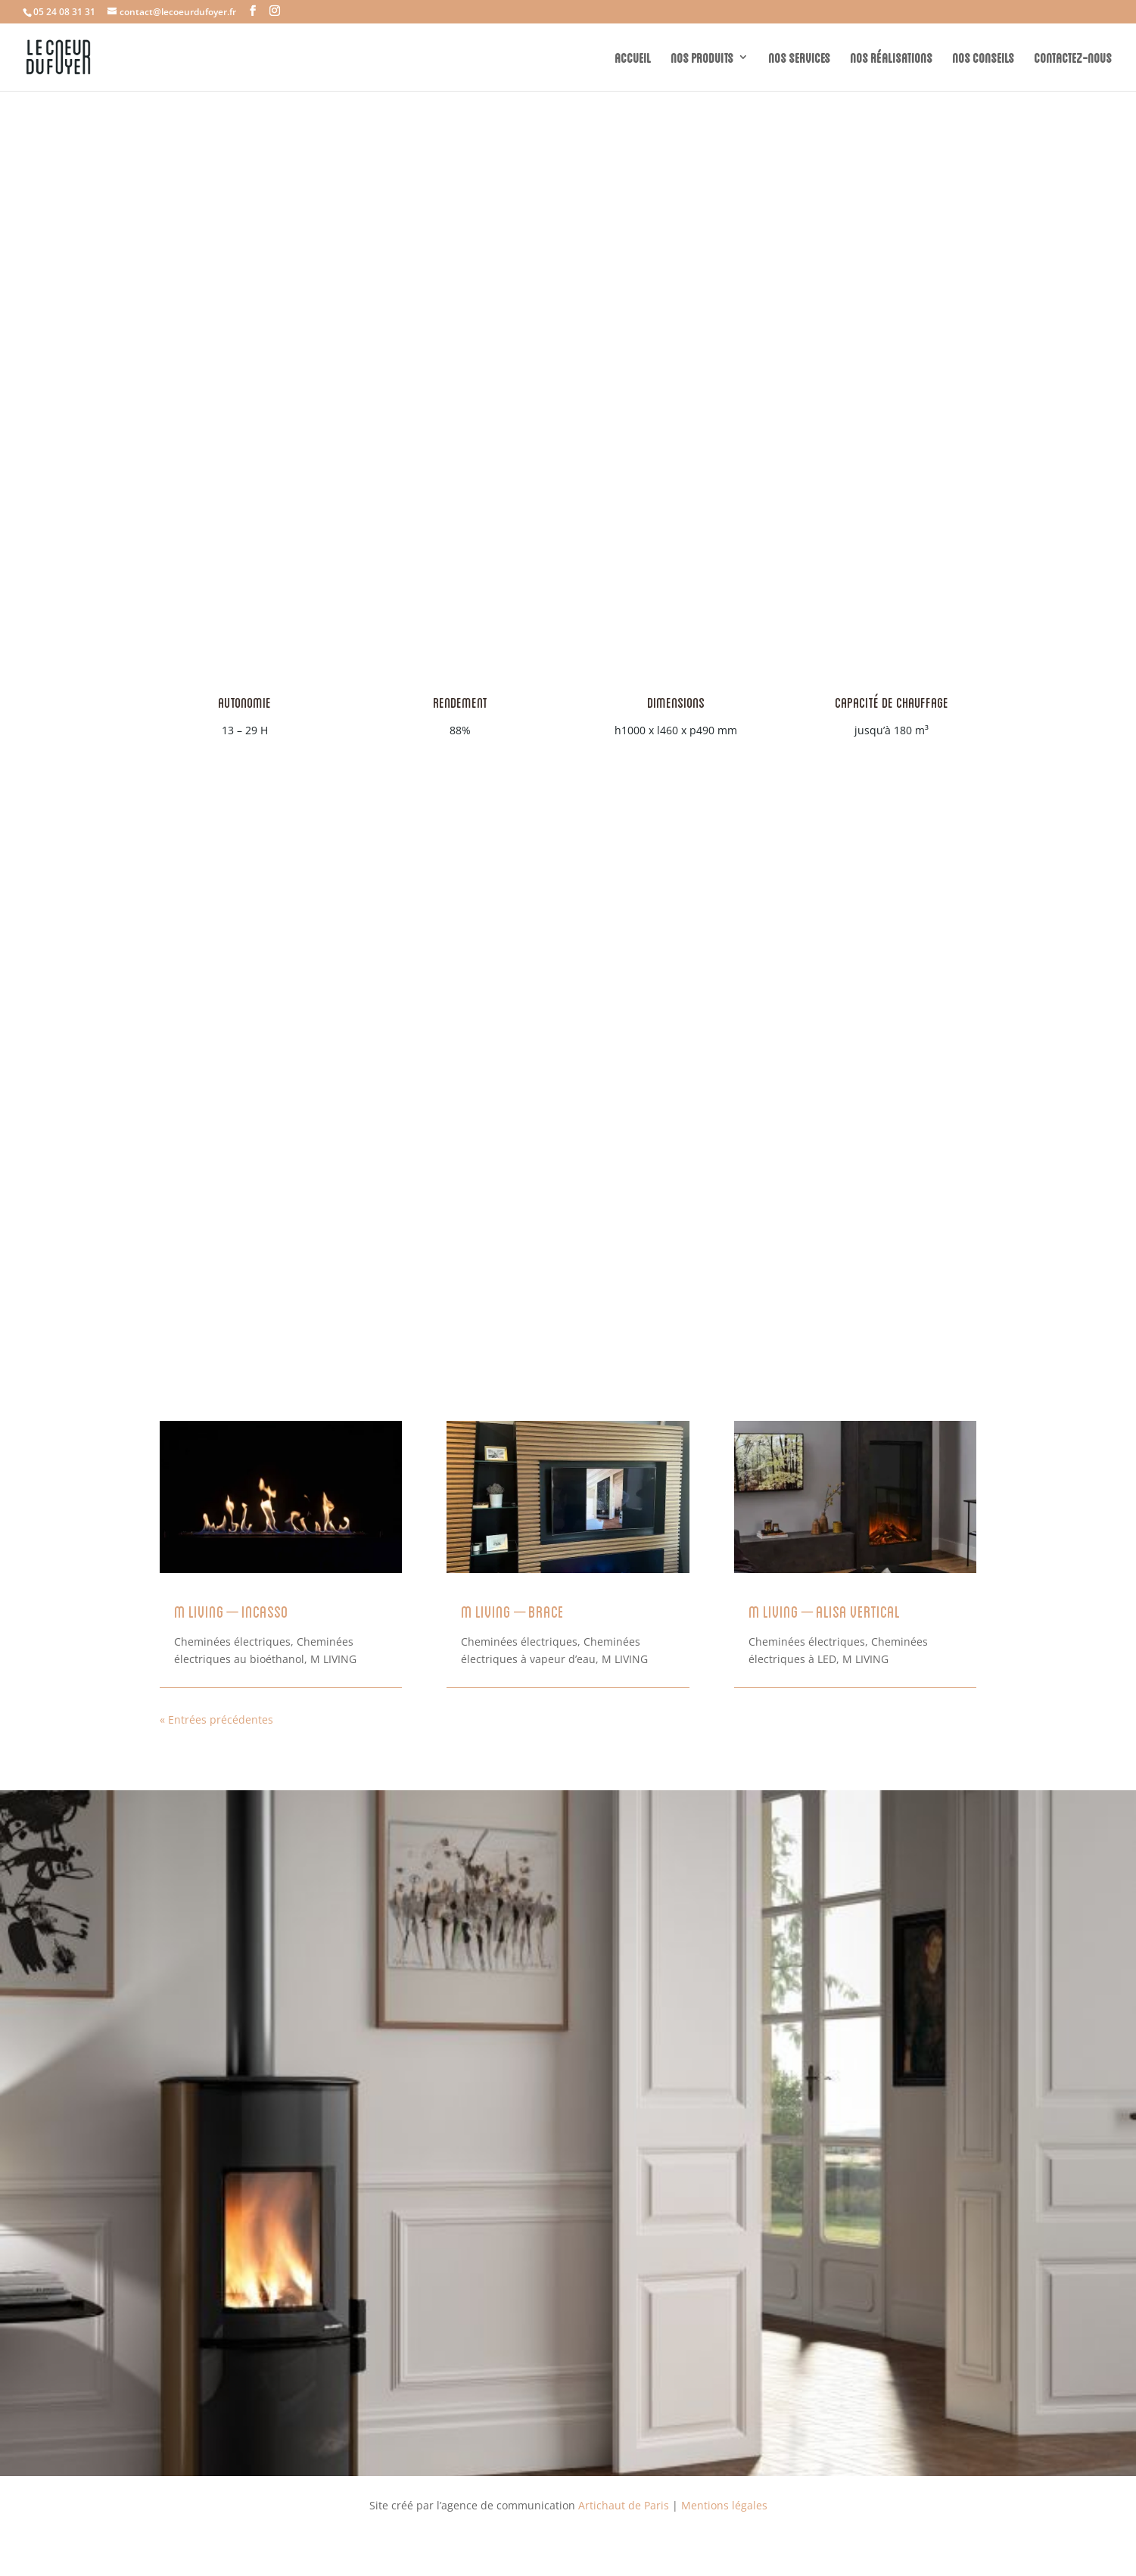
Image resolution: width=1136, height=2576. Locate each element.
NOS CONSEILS (983, 57)
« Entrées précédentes (216, 1719)
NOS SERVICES (799, 57)
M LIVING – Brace (512, 1610)
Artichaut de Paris (623, 2505)
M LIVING (333, 1659)
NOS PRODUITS (702, 57)
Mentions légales (724, 2505)
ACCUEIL (633, 57)
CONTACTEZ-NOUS (1073, 57)
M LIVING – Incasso (231, 1610)
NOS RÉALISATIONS (891, 57)
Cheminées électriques (232, 1641)
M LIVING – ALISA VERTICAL (824, 1610)
